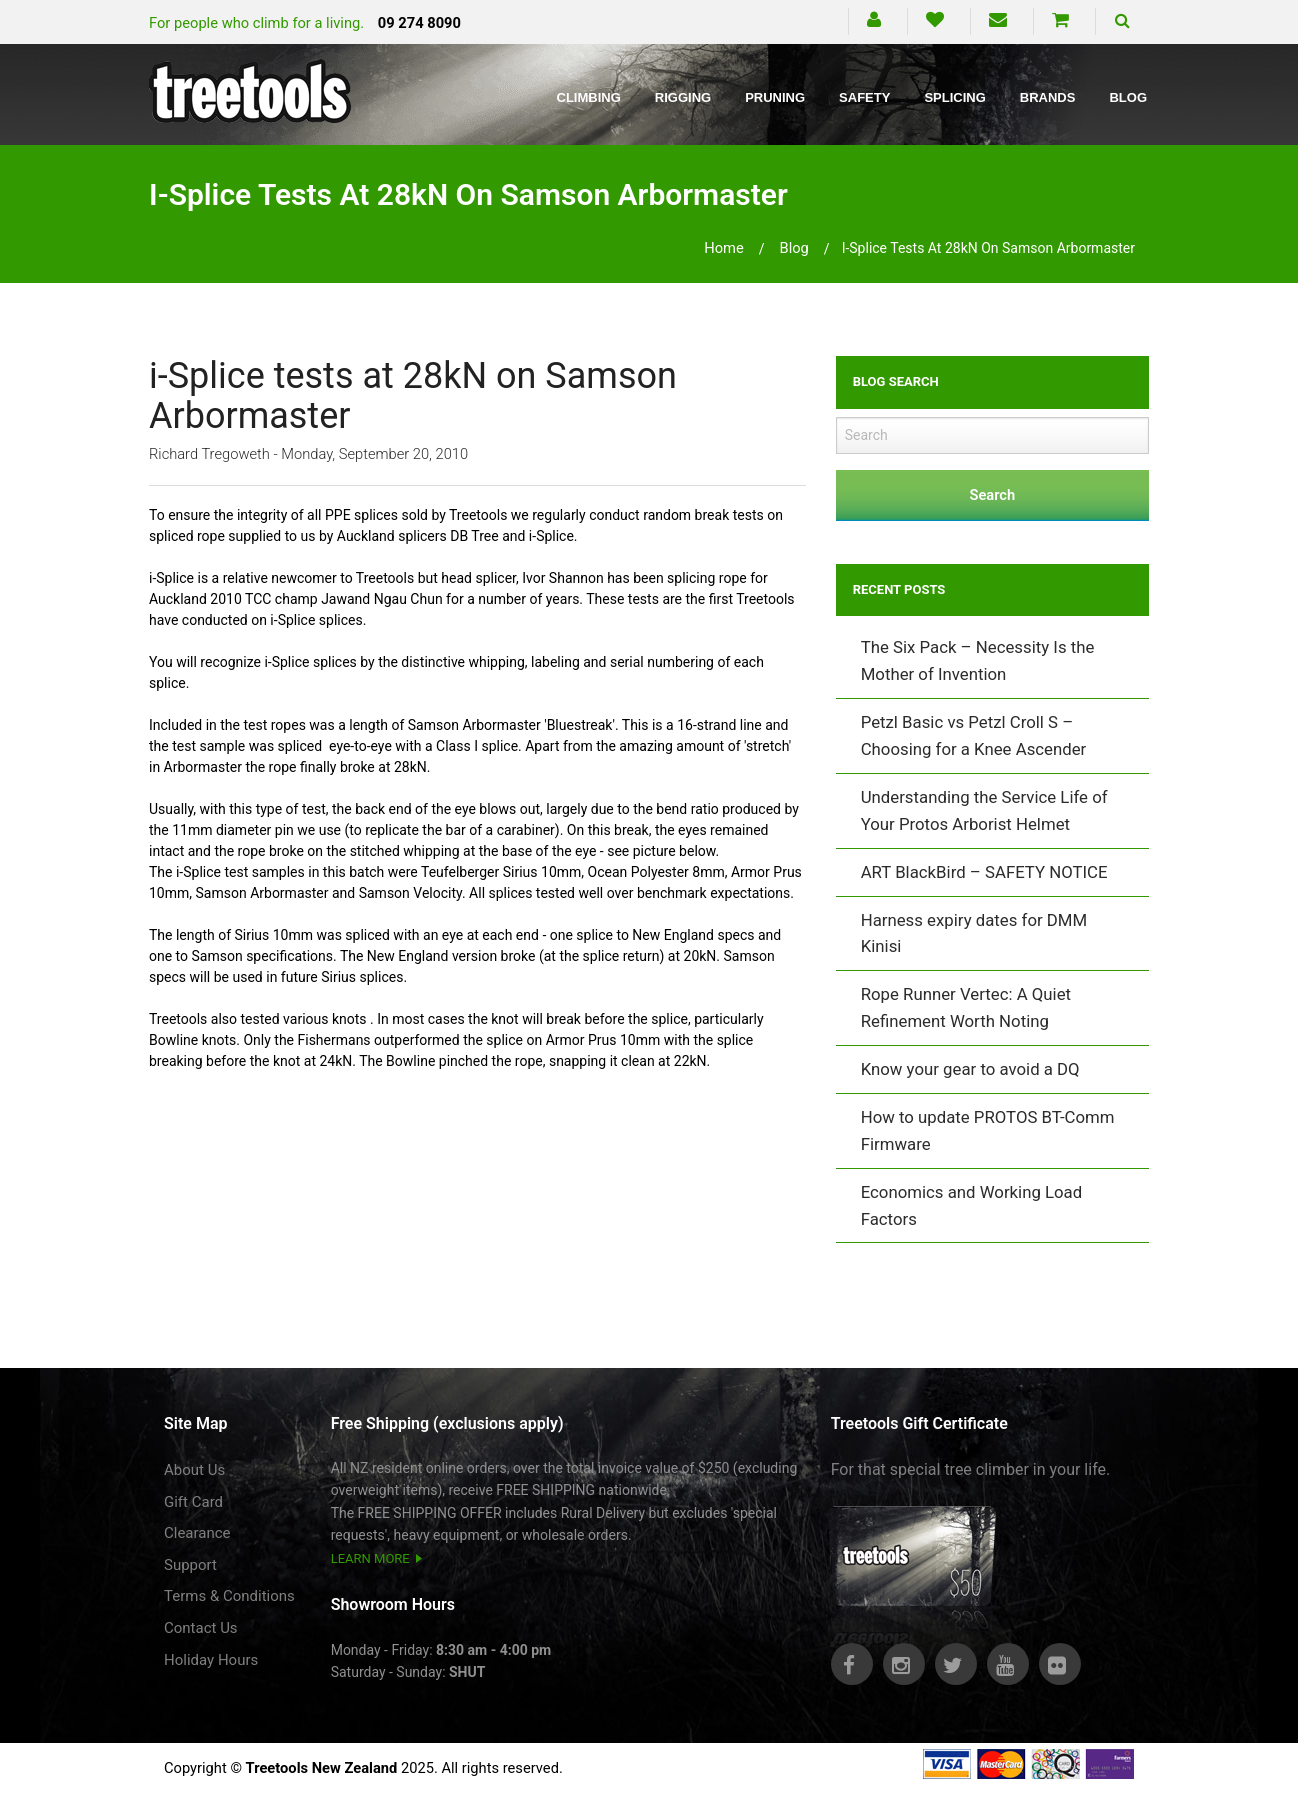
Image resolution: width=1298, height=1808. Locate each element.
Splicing (954, 97)
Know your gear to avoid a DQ (970, 1069)
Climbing (589, 97)
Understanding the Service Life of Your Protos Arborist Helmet (984, 810)
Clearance (197, 1533)
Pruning (775, 97)
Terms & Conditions (229, 1596)
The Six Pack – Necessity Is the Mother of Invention (978, 660)
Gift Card (193, 1502)
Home (724, 248)
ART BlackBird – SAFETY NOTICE (984, 872)
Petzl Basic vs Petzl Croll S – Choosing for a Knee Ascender (974, 735)
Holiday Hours (211, 1660)
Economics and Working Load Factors (972, 1205)
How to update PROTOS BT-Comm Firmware (988, 1130)
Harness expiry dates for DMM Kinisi (974, 933)
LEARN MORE (370, 1558)
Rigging (683, 97)
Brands (1048, 97)
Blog (1128, 97)
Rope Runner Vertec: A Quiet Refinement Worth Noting (966, 1007)
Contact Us (201, 1628)
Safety (864, 97)
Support (190, 1565)
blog (793, 248)
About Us (194, 1470)
